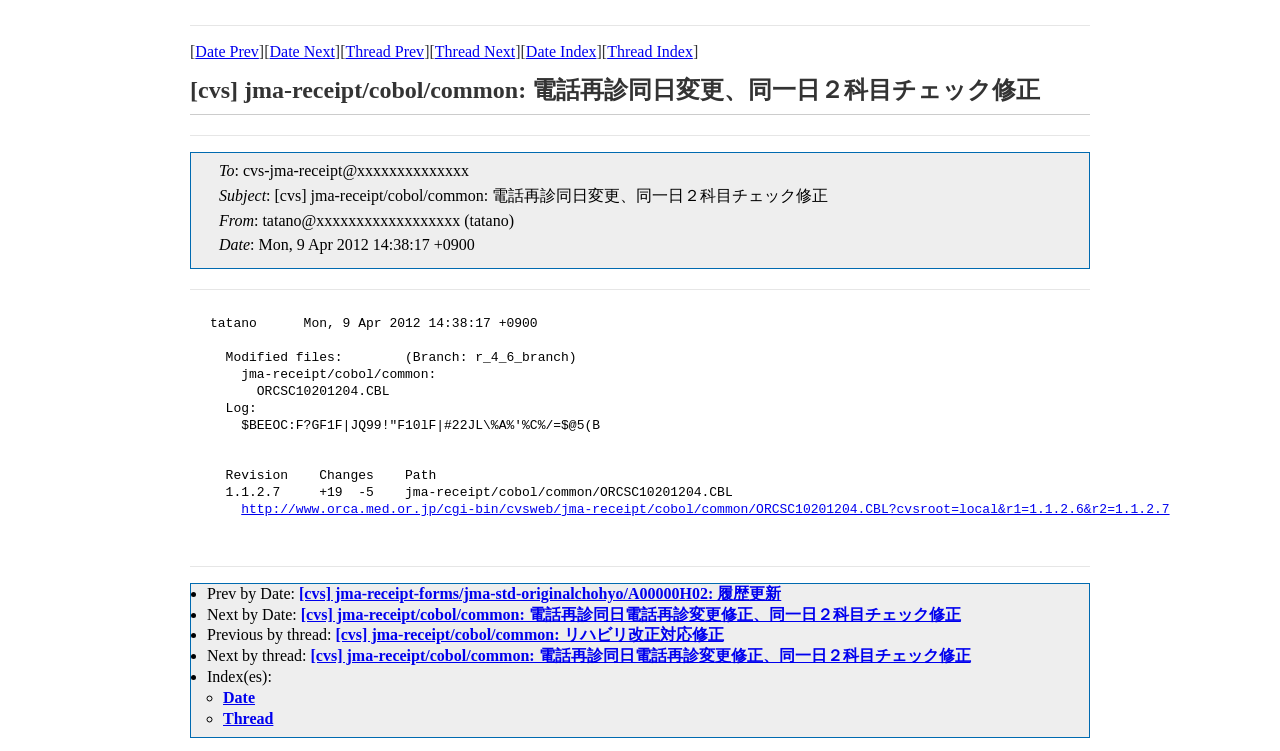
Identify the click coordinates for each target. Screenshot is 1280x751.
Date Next (302, 51)
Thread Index (650, 51)
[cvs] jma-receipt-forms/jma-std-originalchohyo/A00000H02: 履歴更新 (540, 593)
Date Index (561, 51)
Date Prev (227, 51)
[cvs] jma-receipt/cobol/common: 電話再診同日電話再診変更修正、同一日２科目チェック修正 (631, 614)
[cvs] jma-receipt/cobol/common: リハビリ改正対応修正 (529, 634)
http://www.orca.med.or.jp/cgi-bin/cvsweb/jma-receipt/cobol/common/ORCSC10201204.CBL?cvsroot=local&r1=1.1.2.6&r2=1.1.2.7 (705, 510)
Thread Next (475, 51)
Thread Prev (384, 51)
